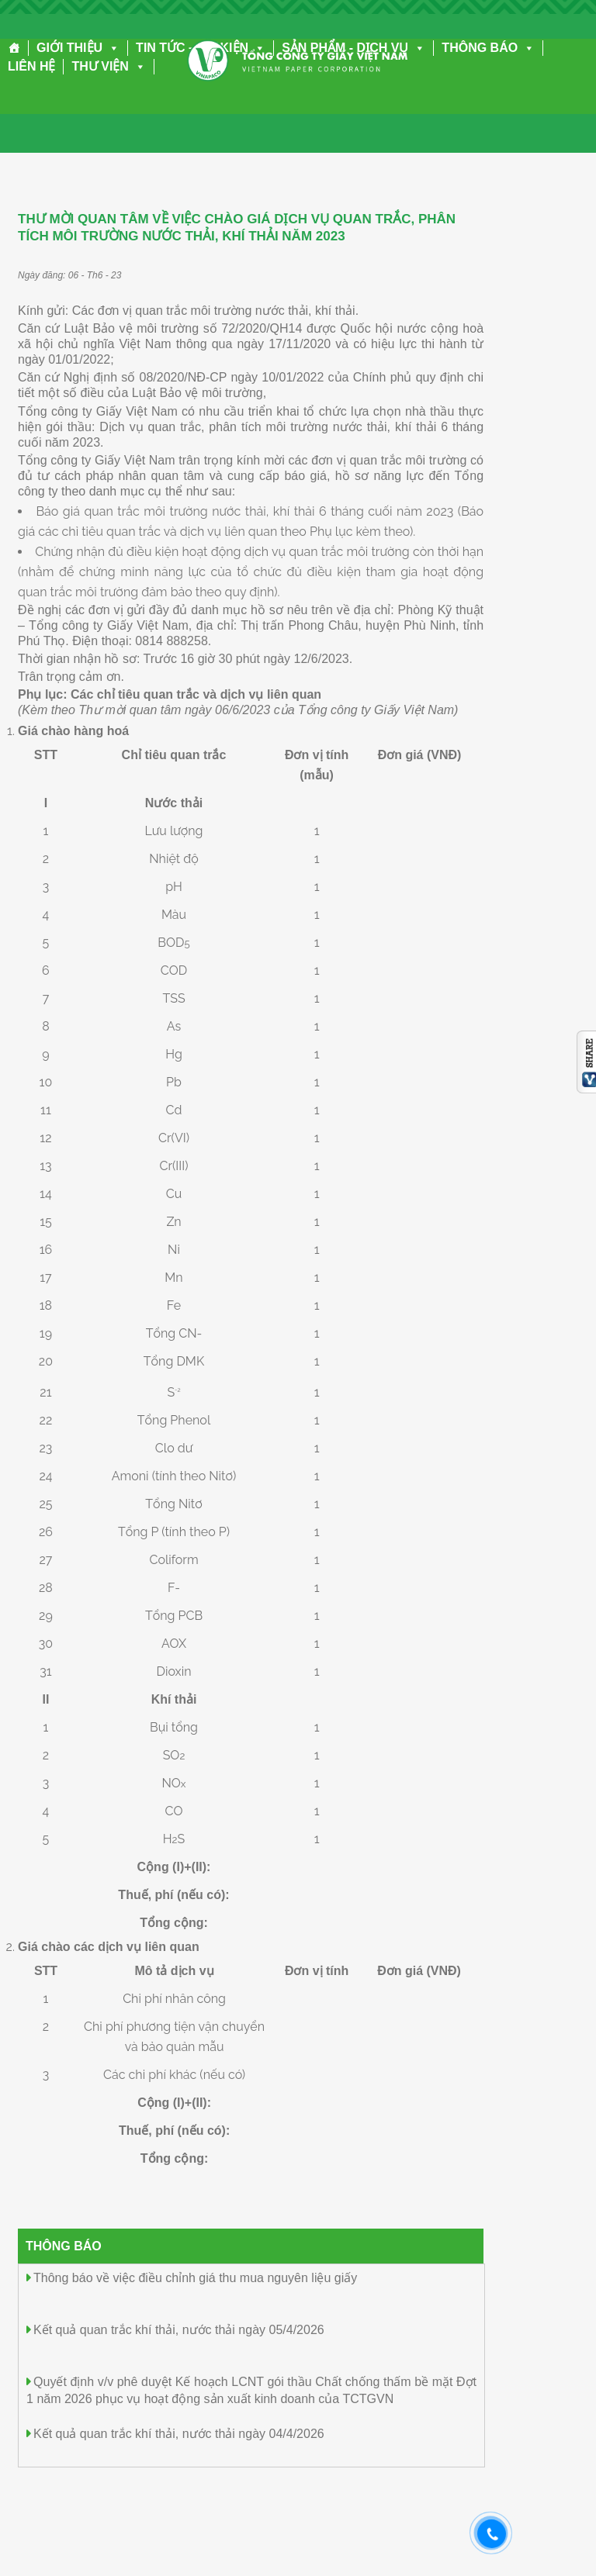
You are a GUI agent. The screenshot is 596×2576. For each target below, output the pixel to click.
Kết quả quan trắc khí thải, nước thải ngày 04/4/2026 (178, 2433)
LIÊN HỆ (31, 66)
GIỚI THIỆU (78, 47)
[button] (111, 47)
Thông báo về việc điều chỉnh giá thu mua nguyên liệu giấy (195, 2277)
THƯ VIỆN (108, 66)
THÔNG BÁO (488, 47)
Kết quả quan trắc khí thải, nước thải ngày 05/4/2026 (178, 2329)
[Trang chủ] (14, 48)
